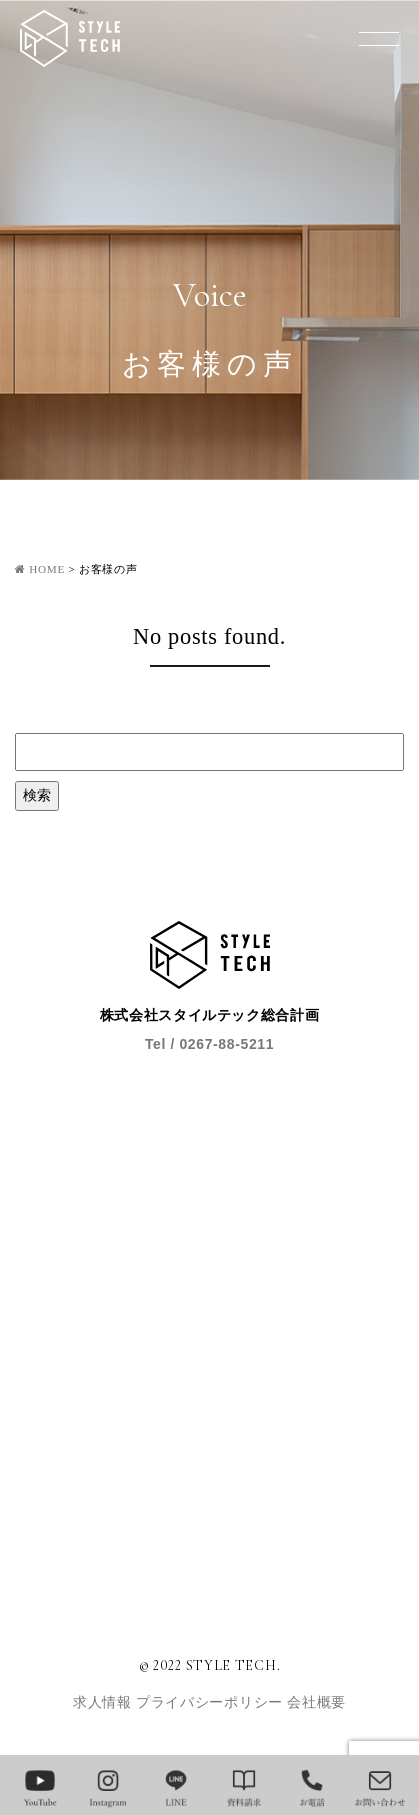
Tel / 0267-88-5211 (209, 1044)
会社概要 (316, 1702)
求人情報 (104, 1702)
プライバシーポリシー (211, 1702)
